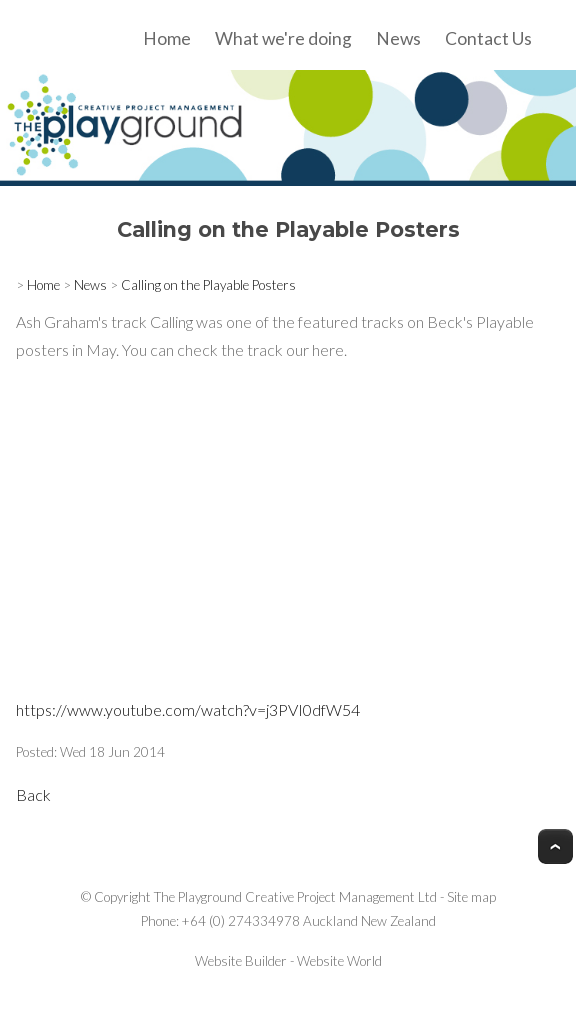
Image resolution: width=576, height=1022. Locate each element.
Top (555, 846)
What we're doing (283, 38)
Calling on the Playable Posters (208, 285)
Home (167, 38)
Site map (471, 897)
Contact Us (488, 38)
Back (33, 794)
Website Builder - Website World (288, 961)
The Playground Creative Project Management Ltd (295, 897)
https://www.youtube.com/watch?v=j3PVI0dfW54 (188, 709)
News (398, 38)
